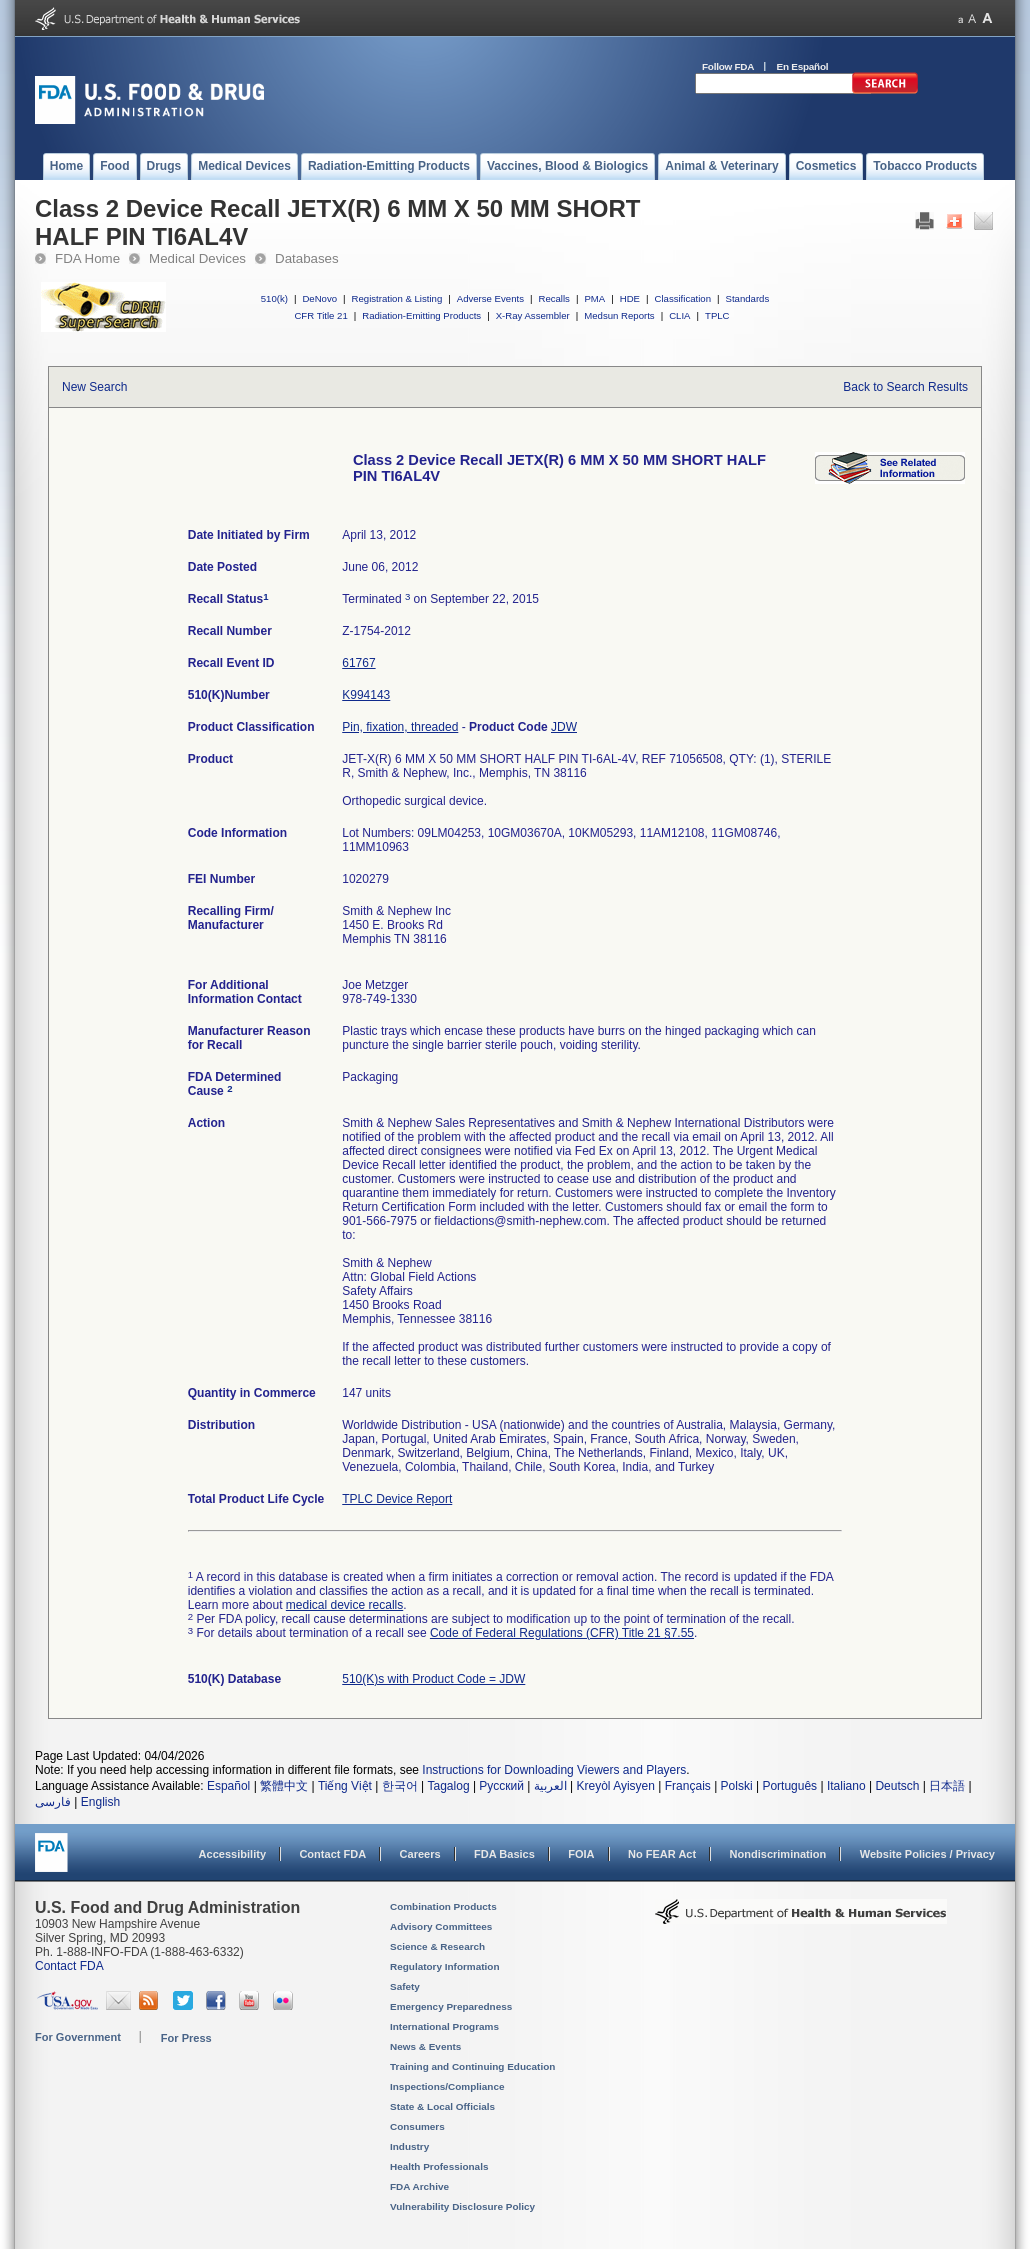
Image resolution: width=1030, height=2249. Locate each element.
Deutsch (897, 1786)
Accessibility (232, 1854)
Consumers (417, 2126)
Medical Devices (197, 258)
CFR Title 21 (320, 315)
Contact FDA (332, 1854)
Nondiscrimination (778, 1854)
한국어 (400, 1786)
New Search (94, 387)
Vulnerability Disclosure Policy (462, 2206)
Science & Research (437, 1946)
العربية (550, 1786)
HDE (630, 298)
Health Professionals (439, 2166)
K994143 (366, 695)
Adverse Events (490, 298)
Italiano (846, 1786)
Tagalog (449, 1786)
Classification (682, 298)
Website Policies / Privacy (927, 1854)
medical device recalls (344, 1605)
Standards (748, 298)
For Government (78, 2037)
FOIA (581, 1854)
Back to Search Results (905, 387)
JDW (564, 727)
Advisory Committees (441, 1926)
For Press (186, 2038)
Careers (420, 1854)
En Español (803, 66)
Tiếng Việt (345, 1786)
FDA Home (87, 258)
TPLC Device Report (397, 1499)
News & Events (425, 2046)
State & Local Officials (442, 2106)
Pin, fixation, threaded (400, 727)
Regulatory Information (445, 1966)
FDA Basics (504, 1854)
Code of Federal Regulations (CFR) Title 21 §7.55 (562, 1633)
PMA (594, 298)
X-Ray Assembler (533, 315)
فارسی (53, 1802)
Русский (501, 1786)
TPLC (717, 315)
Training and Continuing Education (472, 2066)
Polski (737, 1786)
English (100, 1802)
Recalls (553, 298)
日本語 (947, 1786)
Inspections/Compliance (447, 2086)
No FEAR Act (662, 1854)
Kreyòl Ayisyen (615, 1786)
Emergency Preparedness (451, 2006)
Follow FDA (728, 66)
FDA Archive (419, 2186)
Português (789, 1786)
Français (688, 1786)
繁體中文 (284, 1786)
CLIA (679, 315)
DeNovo (319, 298)
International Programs (444, 2026)
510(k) (274, 298)
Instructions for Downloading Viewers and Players (554, 1770)
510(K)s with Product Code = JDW (433, 1679)
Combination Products (443, 1906)
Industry (409, 2146)
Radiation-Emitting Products (421, 315)
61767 (358, 663)
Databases (307, 258)
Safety (405, 1986)
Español (228, 1786)
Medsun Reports (619, 315)
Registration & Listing (397, 298)
